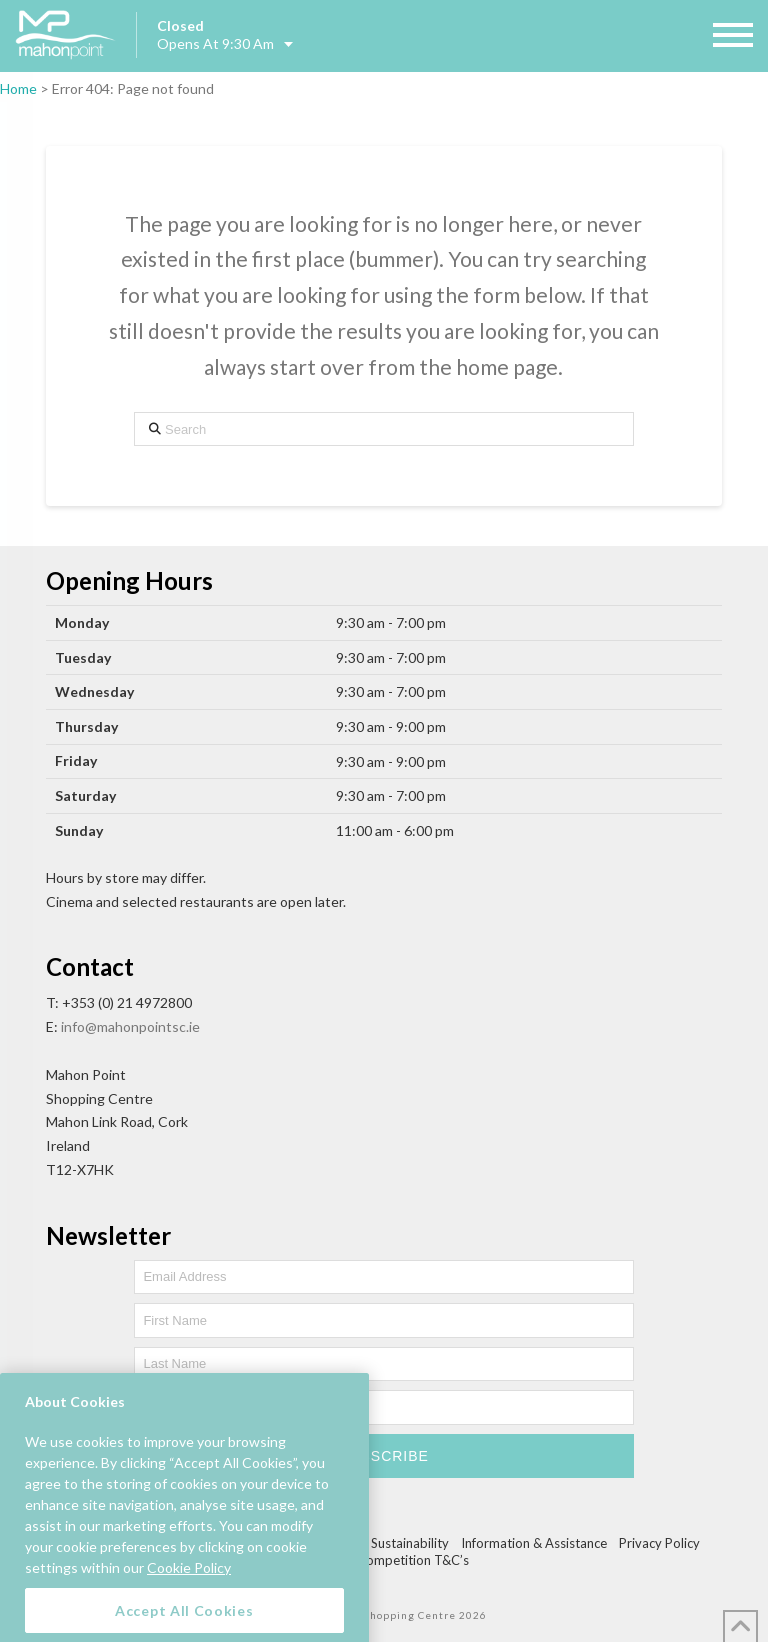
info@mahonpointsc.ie (130, 1026)
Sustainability (410, 1543)
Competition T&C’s (413, 1560)
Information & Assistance (534, 1543)
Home (18, 88)
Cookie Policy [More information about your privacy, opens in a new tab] (189, 1584)
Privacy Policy (659, 1543)
